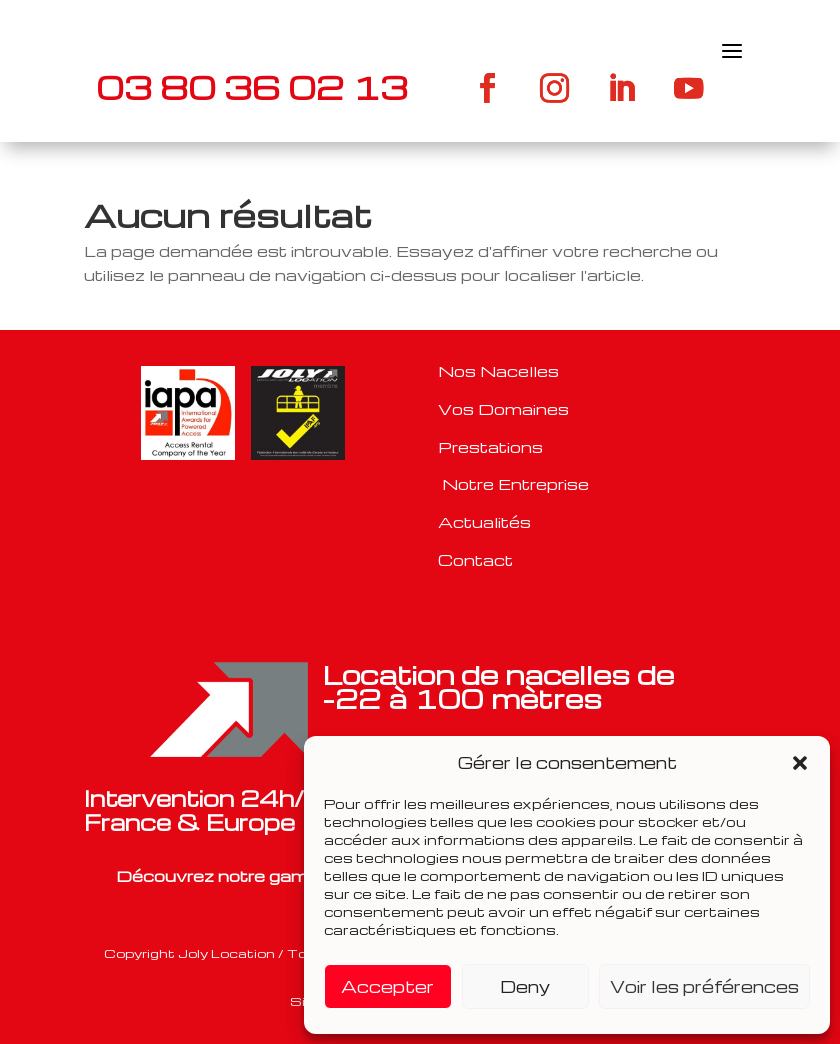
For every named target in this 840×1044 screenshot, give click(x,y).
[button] (800, 763)
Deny (525, 986)
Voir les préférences (704, 986)
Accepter (387, 986)
